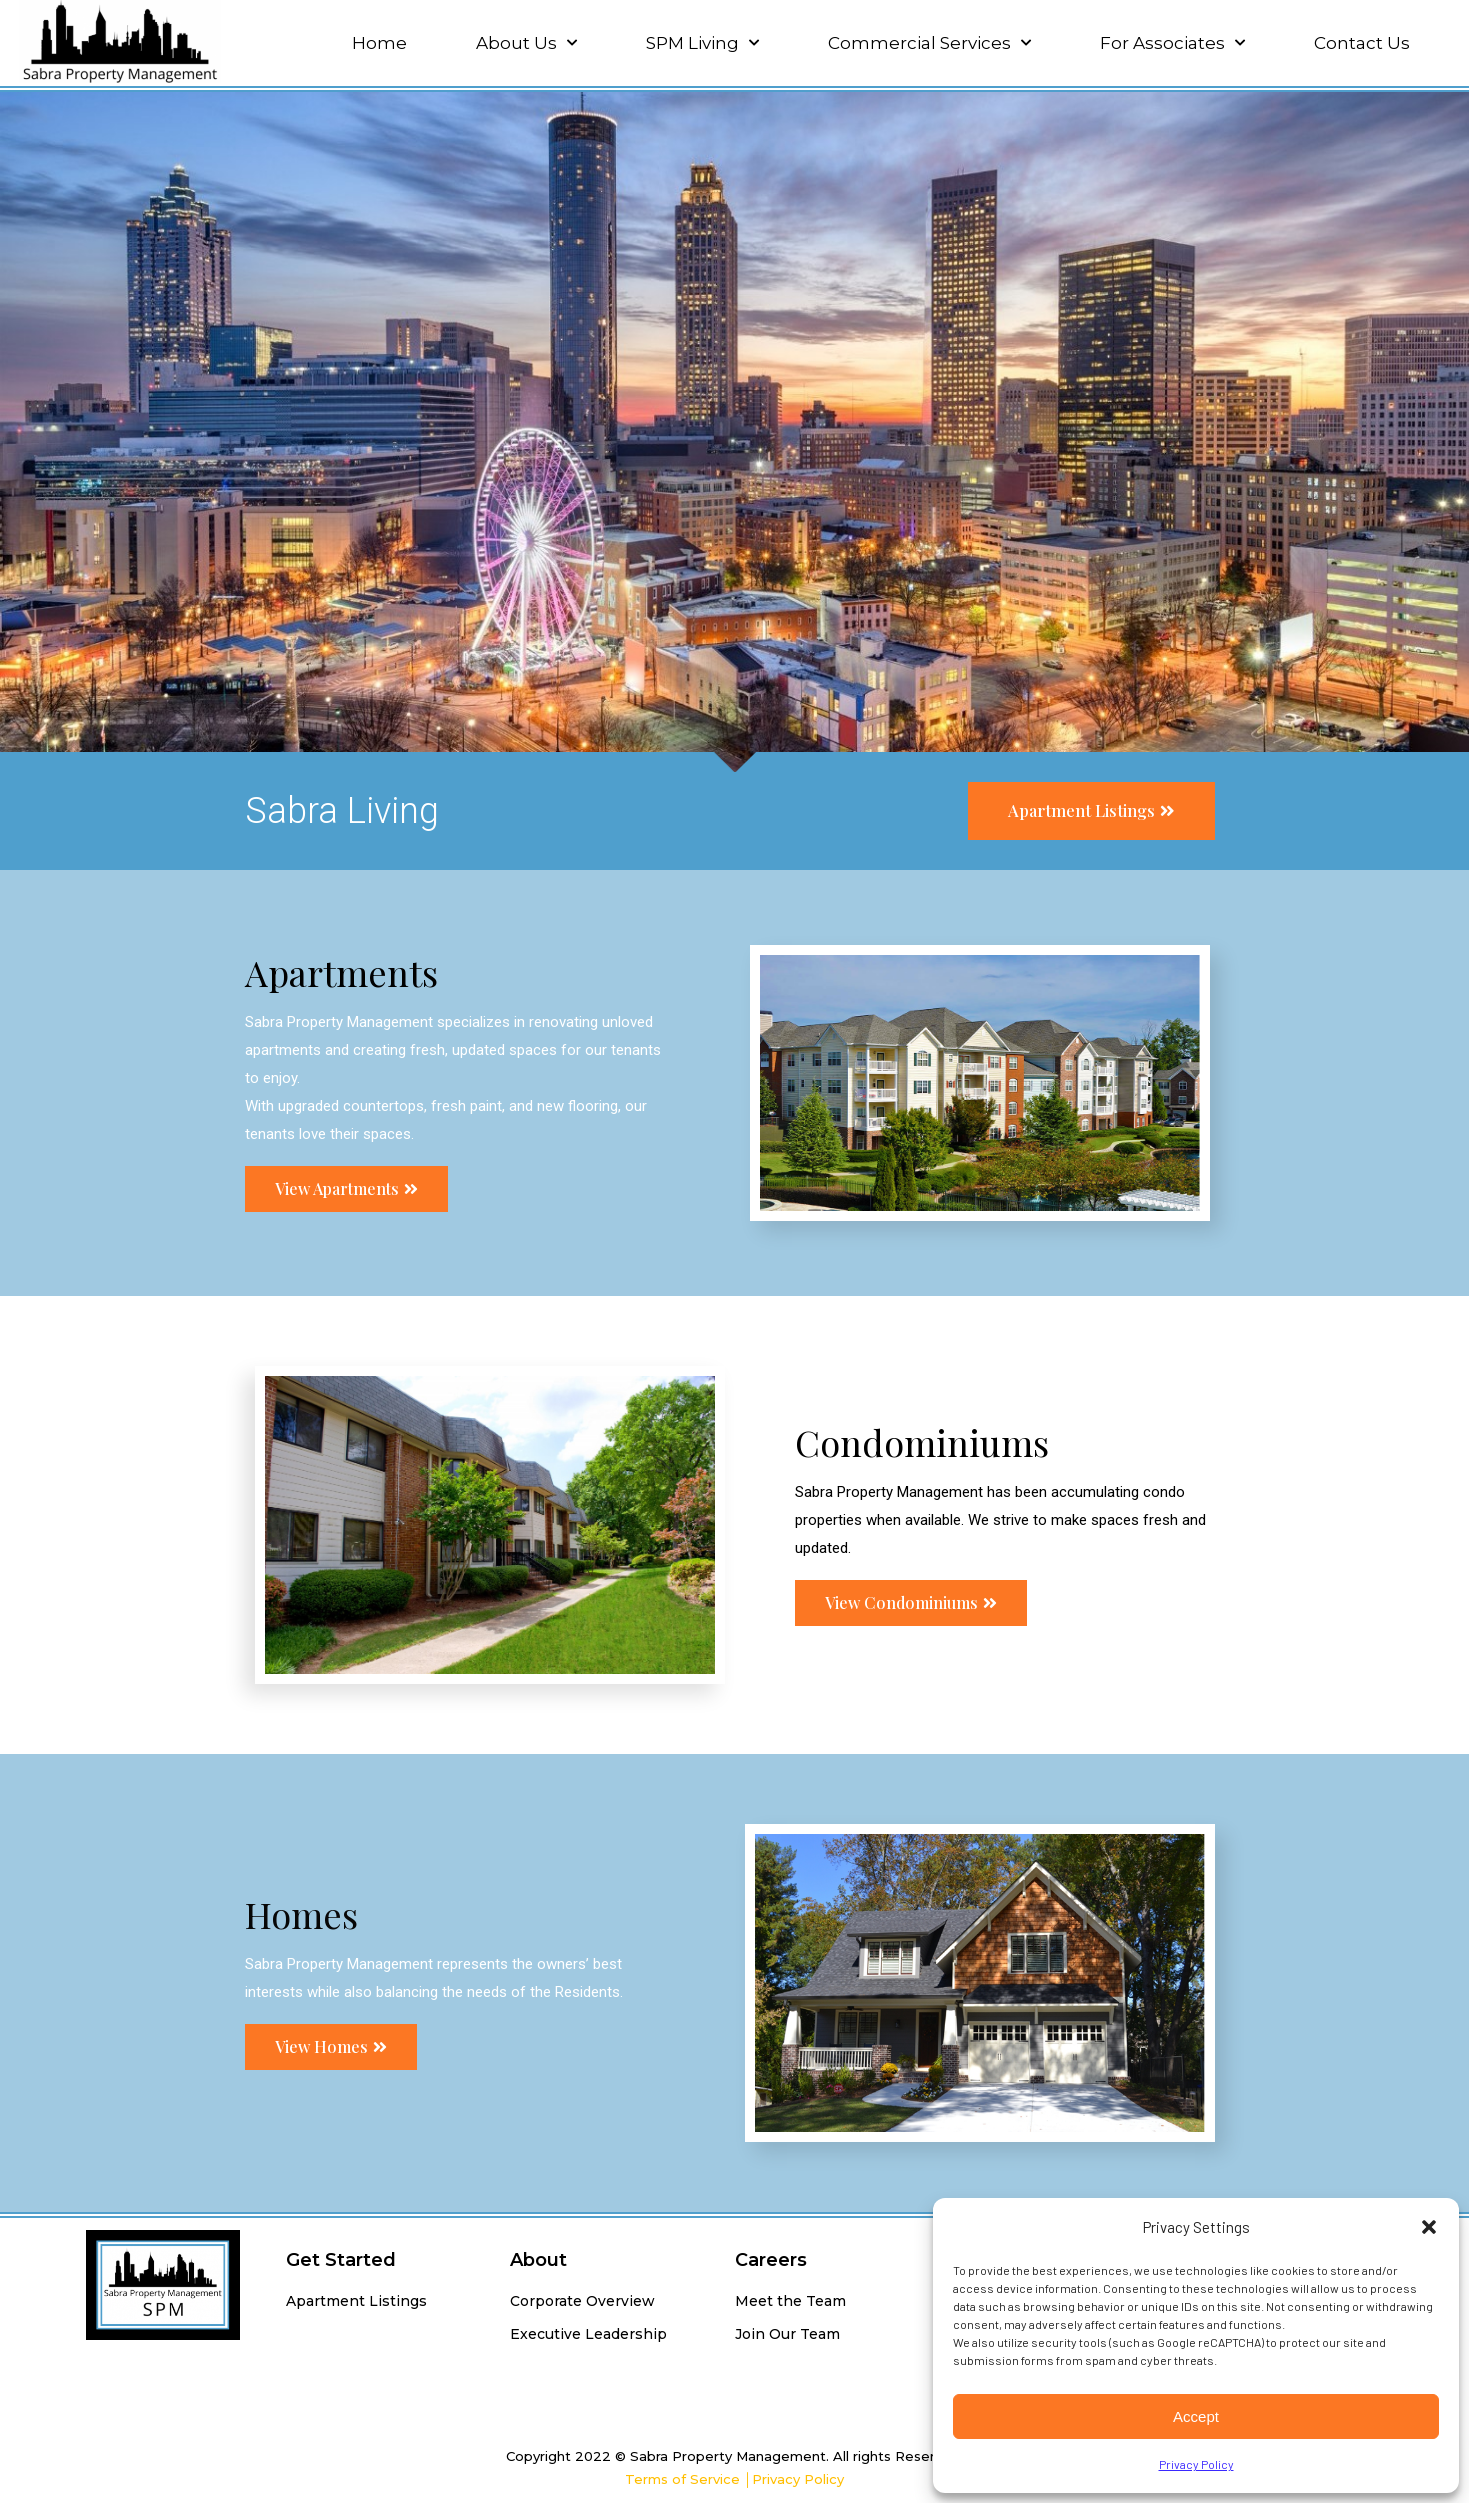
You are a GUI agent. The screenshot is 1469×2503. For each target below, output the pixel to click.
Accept (1196, 2416)
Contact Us (1362, 43)
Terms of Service (682, 2479)
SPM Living (702, 43)
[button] (1429, 2227)
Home (379, 43)
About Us (526, 43)
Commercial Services (929, 43)
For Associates (1172, 43)
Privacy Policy (1196, 2464)
